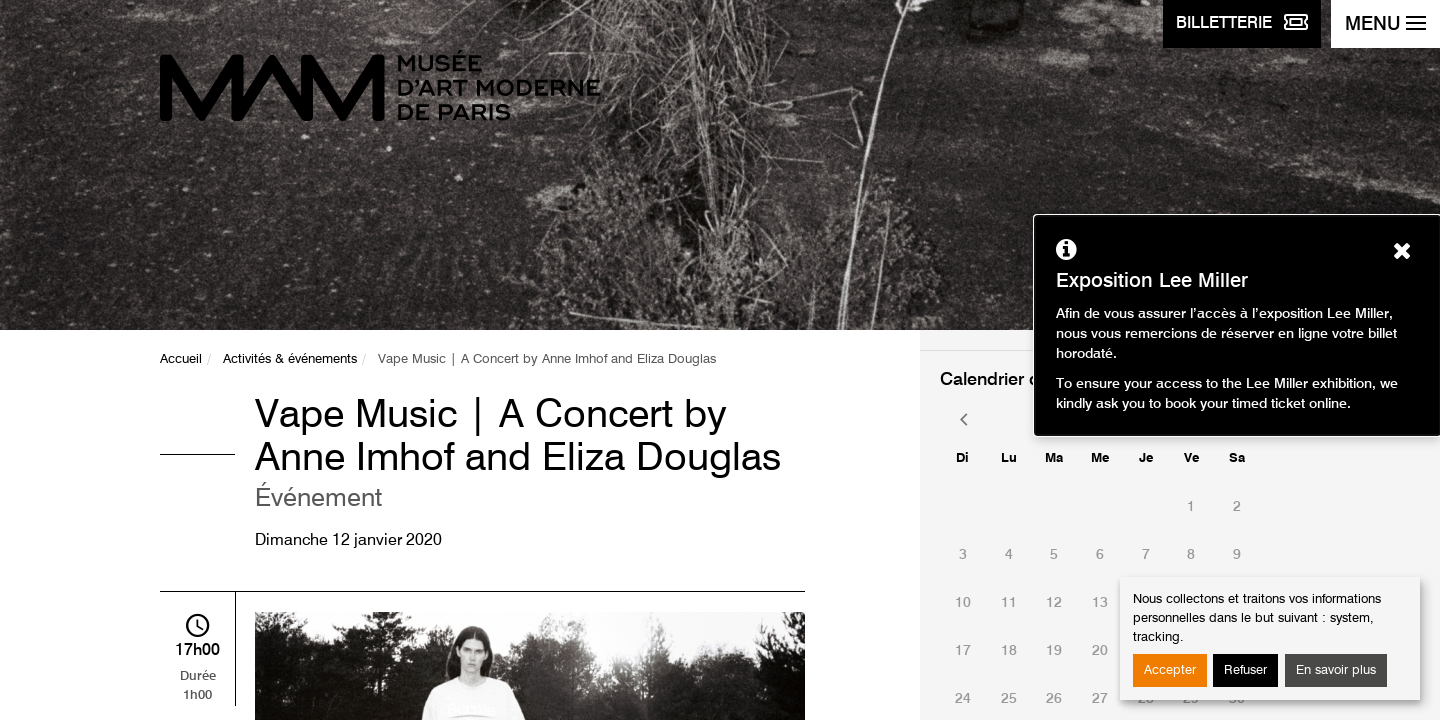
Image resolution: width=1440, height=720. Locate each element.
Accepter (1170, 670)
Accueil (181, 359)
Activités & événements (290, 359)
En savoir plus (1336, 670)
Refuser (1245, 670)
